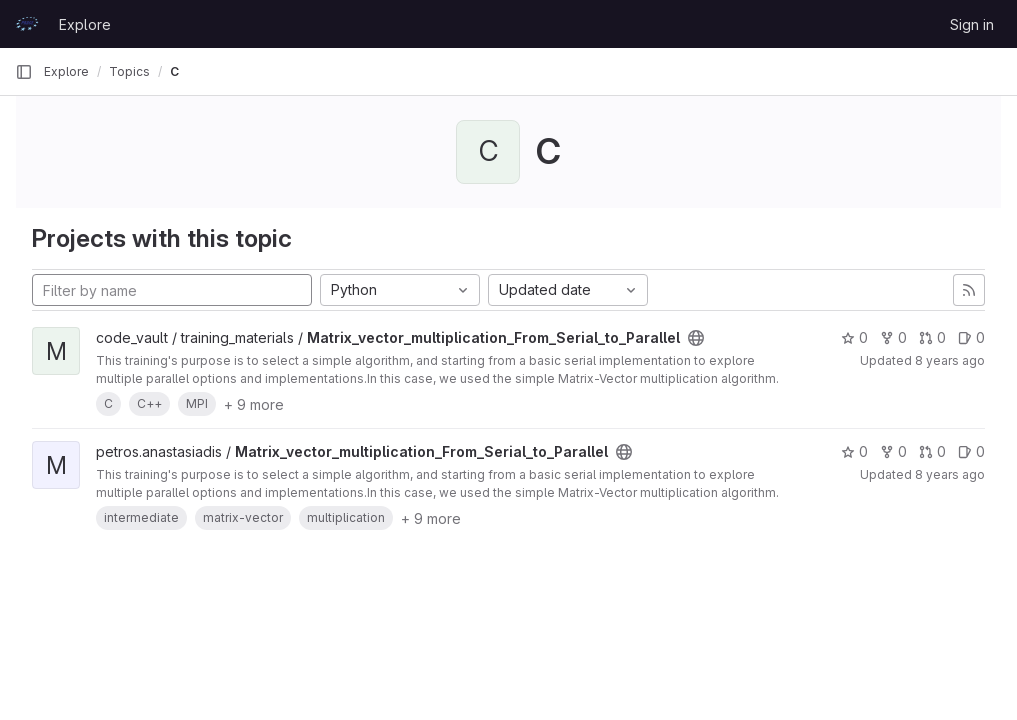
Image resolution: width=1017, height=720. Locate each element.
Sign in (972, 24)
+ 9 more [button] (254, 404)
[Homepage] (27, 24)
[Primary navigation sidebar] (24, 72)
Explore (85, 24)
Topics (129, 71)
